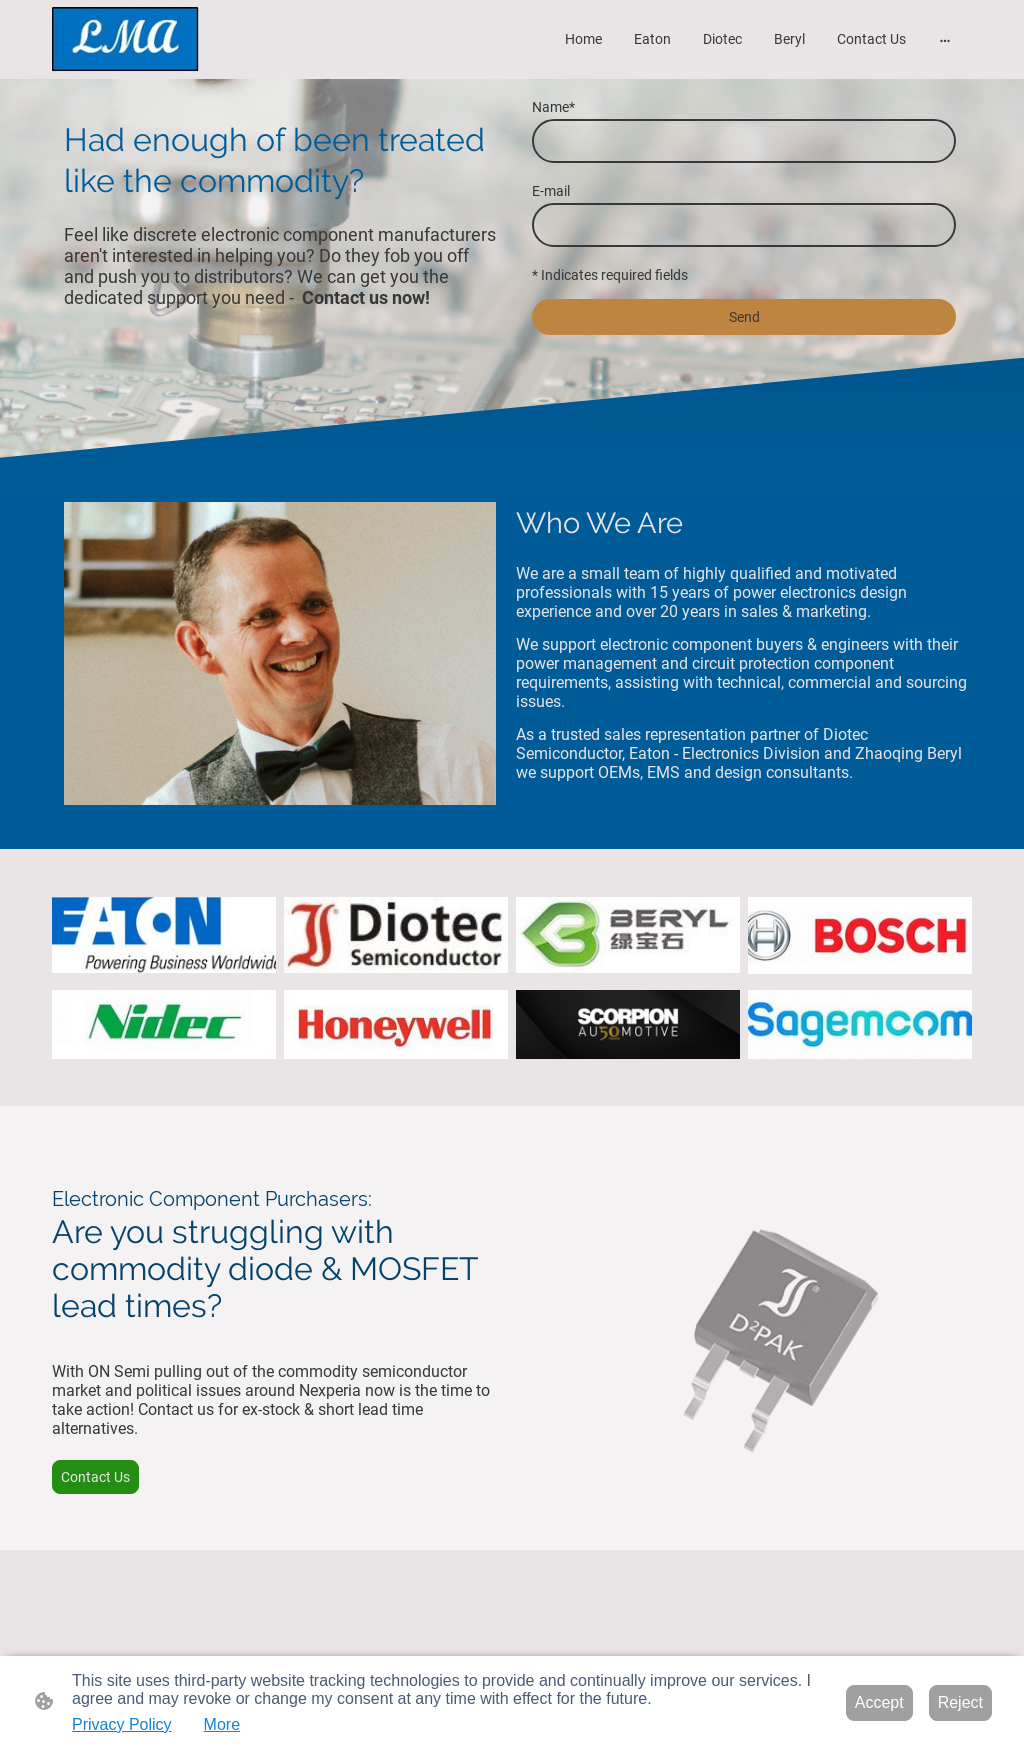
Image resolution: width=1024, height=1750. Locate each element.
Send (744, 317)
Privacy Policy (122, 1724)
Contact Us (95, 1477)
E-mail (551, 191)
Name (553, 107)
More (222, 1724)
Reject (960, 1702)
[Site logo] (125, 39)
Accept (879, 1702)
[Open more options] (945, 39)
